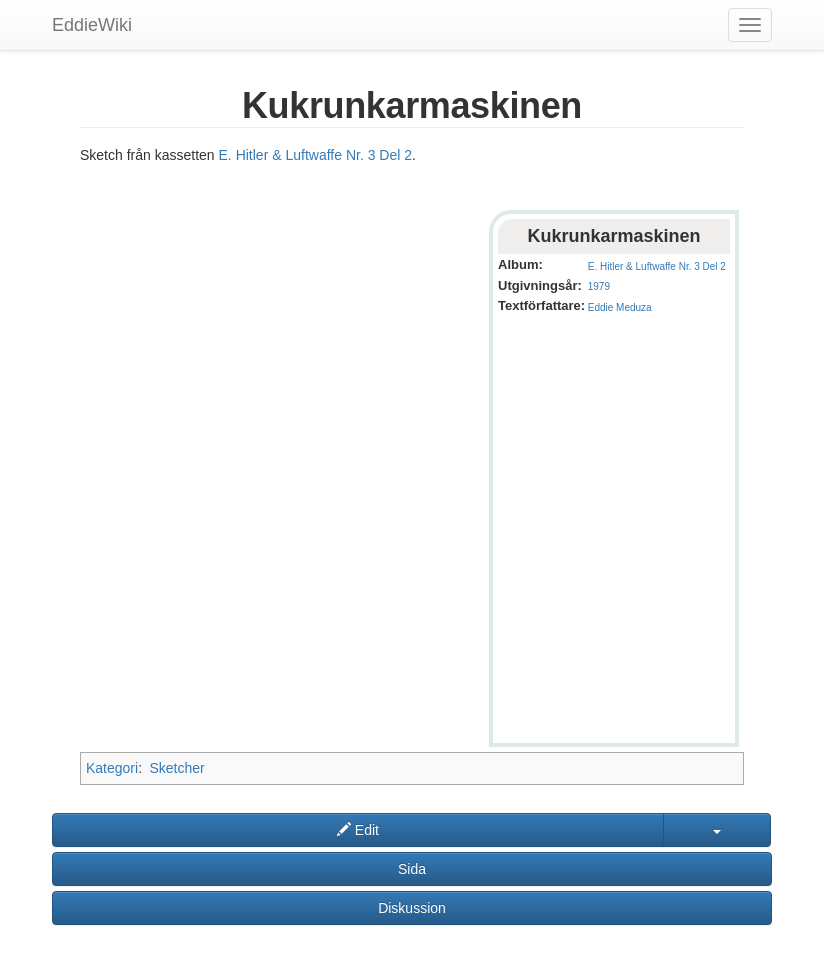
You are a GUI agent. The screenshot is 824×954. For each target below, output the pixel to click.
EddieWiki (92, 25)
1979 (599, 286)
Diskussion (412, 908)
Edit (358, 830)
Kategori (112, 768)
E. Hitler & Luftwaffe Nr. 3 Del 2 (316, 155)
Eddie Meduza (620, 307)
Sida (412, 869)
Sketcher (176, 768)
